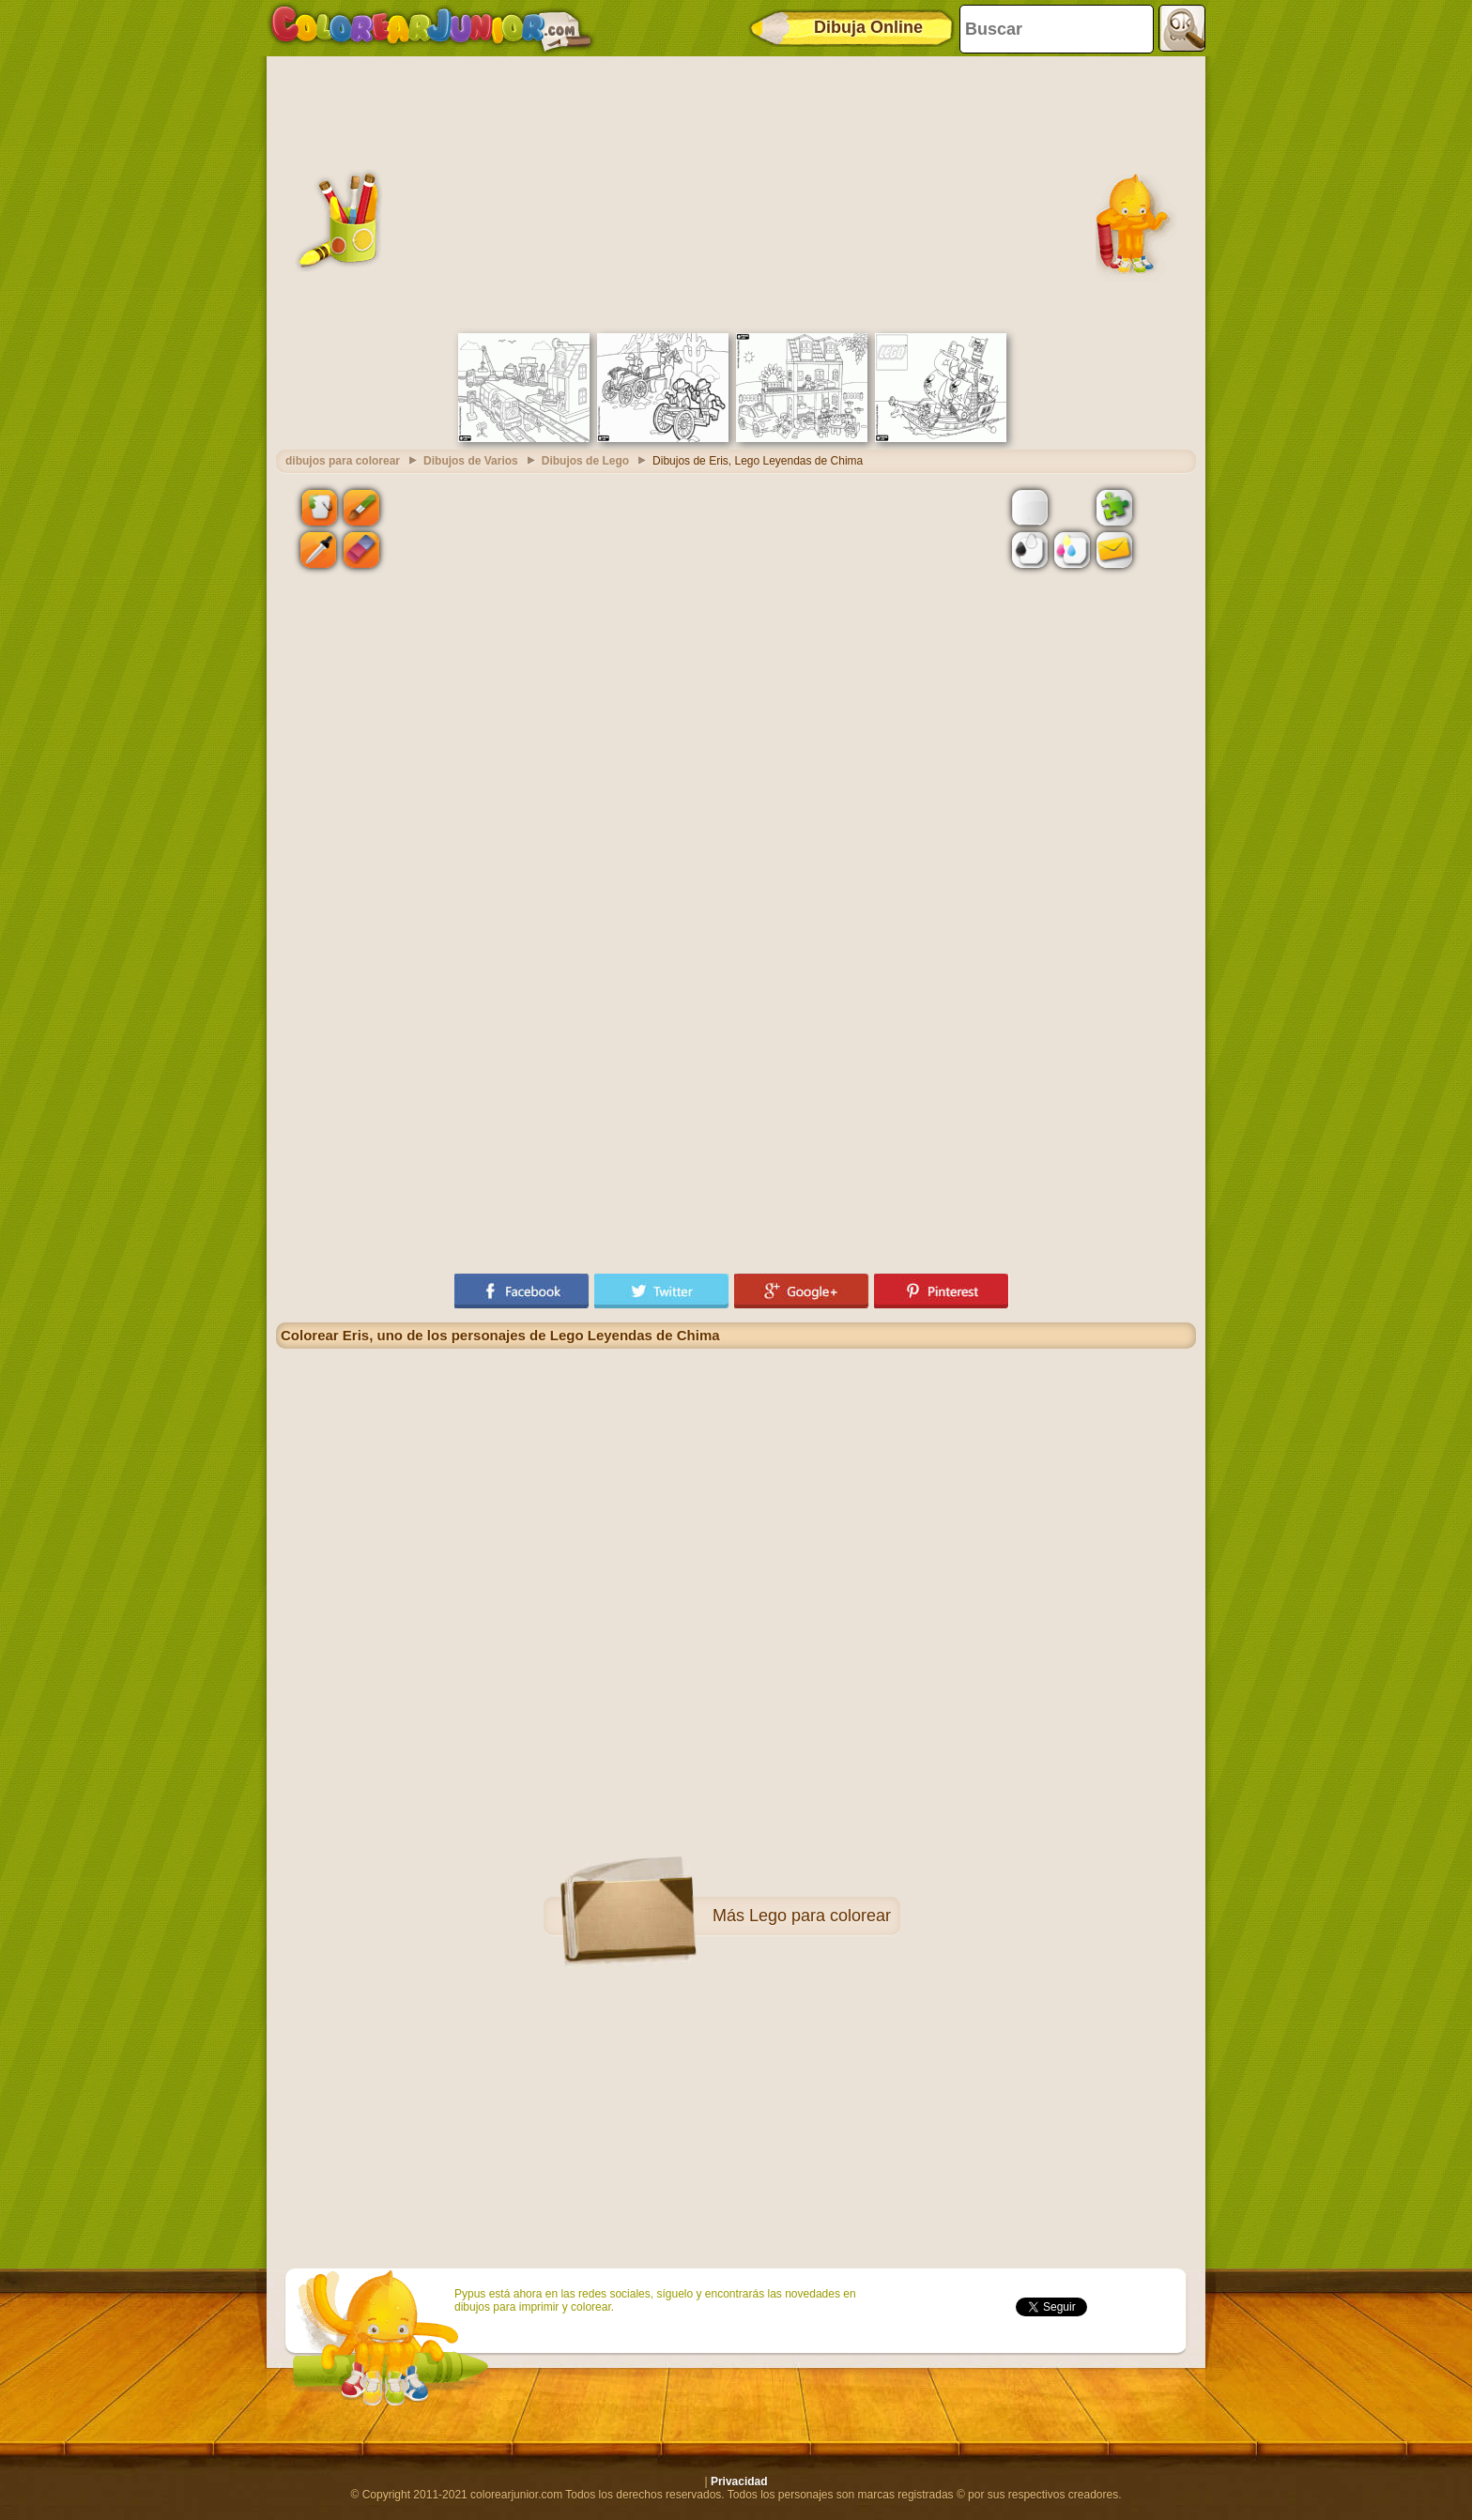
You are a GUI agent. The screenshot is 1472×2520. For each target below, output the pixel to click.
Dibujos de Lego (585, 460)
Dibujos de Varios (470, 460)
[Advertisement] (736, 192)
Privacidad (739, 2481)
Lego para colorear (820, 1915)
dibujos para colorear (342, 460)
